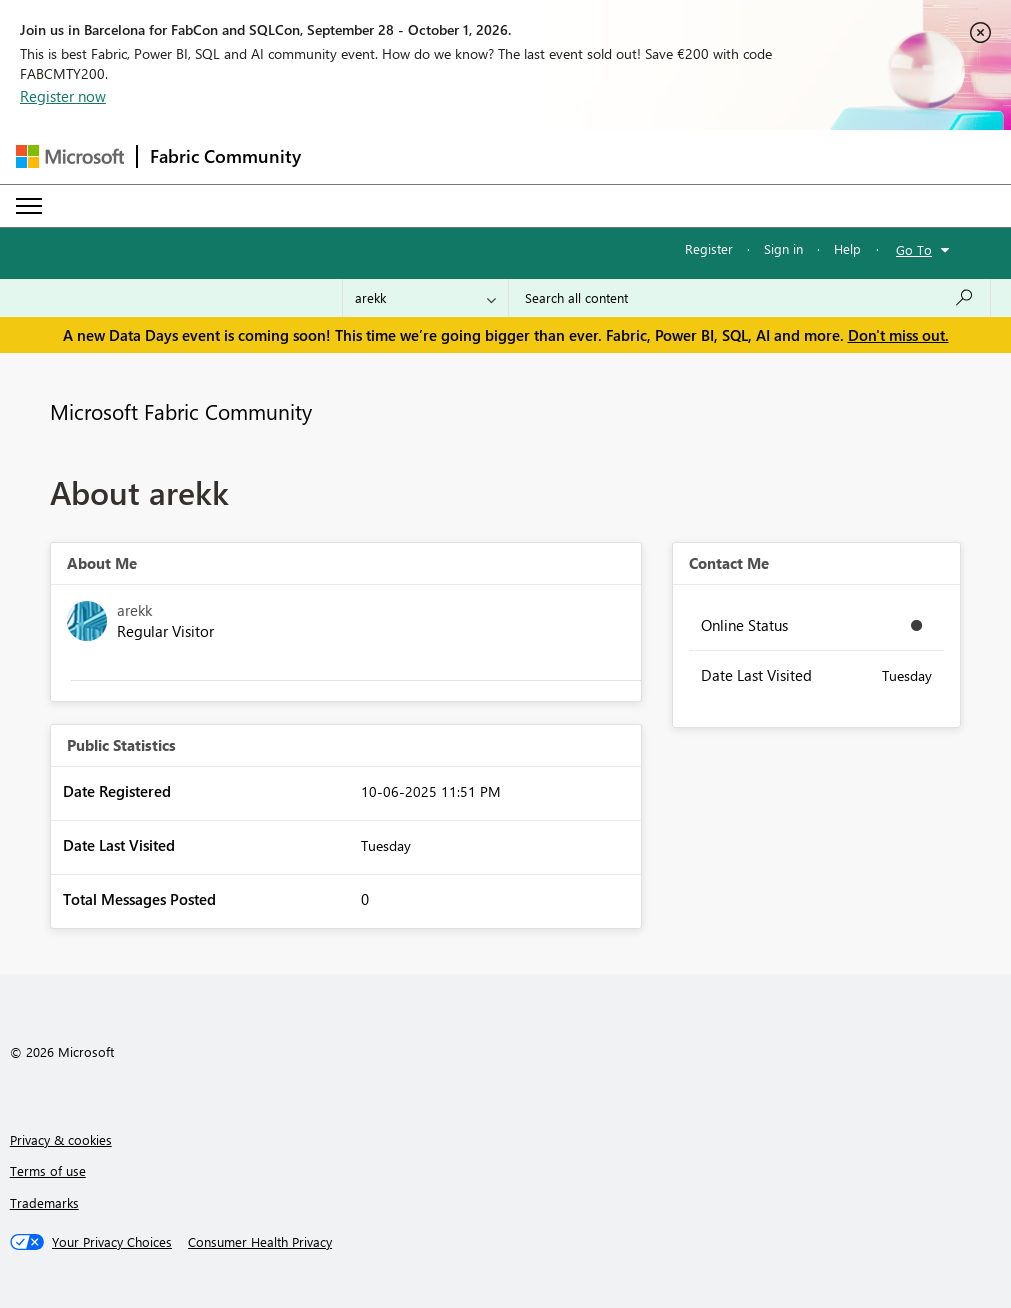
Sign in (783, 248)
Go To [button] (914, 249)
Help (847, 248)
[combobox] (749, 298)
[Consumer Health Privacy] (260, 1242)
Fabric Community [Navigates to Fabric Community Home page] (225, 156)
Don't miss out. (898, 335)
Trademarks (44, 1202)
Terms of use (48, 1170)
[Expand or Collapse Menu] (29, 206)
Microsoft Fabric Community (181, 411)
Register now (63, 96)
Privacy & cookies (61, 1139)
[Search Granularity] (425, 298)
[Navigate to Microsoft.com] (70, 156)
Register (709, 248)
